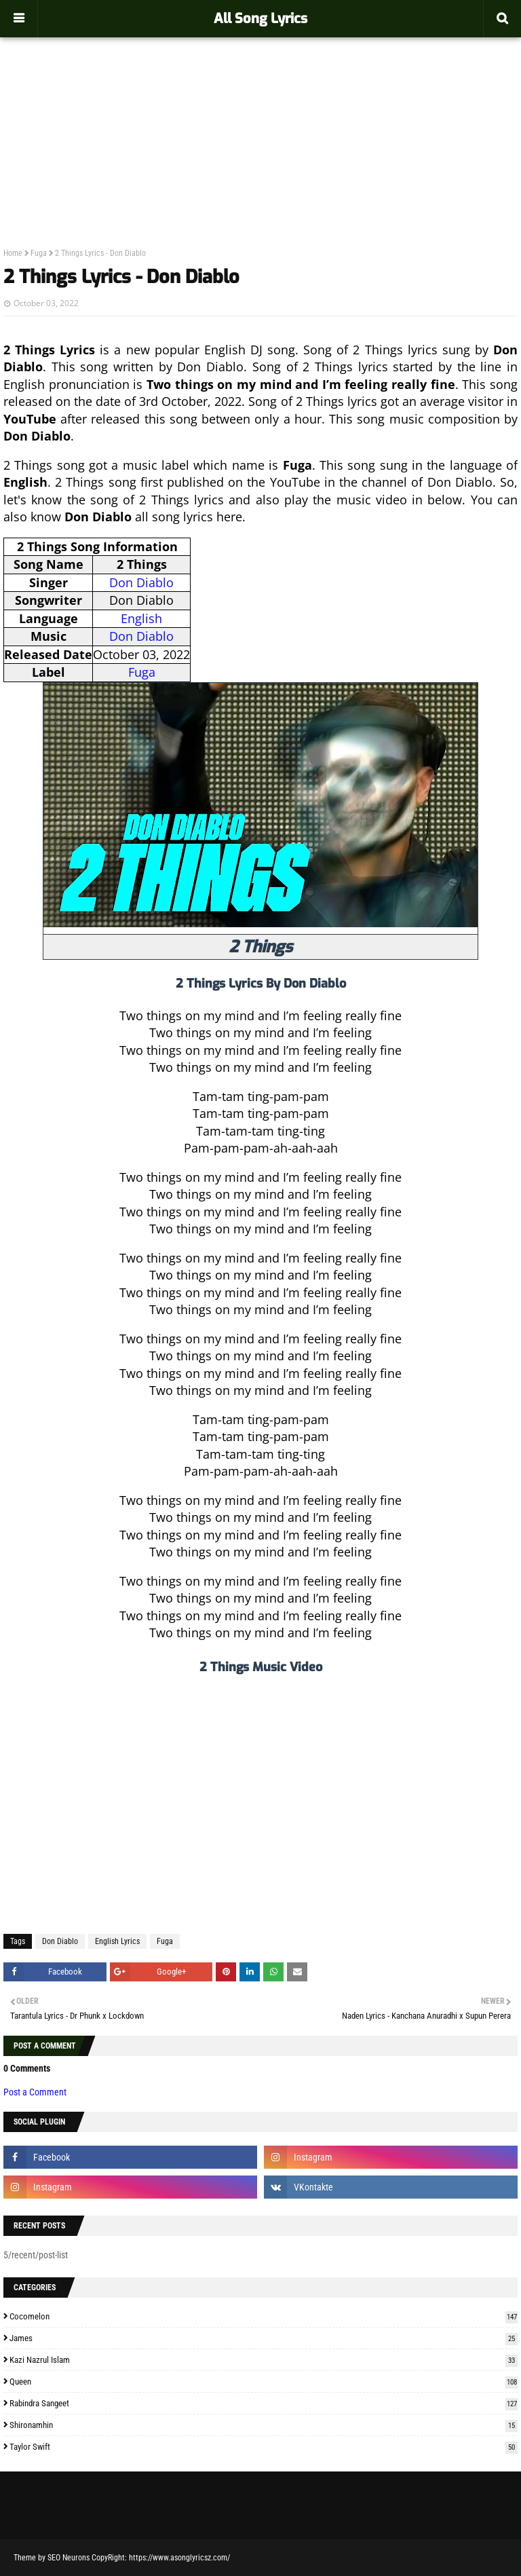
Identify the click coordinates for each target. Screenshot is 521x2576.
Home (12, 253)
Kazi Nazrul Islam (263, 2360)
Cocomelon (263, 2316)
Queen (263, 2381)
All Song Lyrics (260, 19)
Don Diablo (141, 582)
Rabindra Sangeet (263, 2403)
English (141, 618)
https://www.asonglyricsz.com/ (179, 2557)
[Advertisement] (260, 113)
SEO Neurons (68, 2557)
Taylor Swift (263, 2447)
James (263, 2338)
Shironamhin (263, 2425)
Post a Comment (34, 2092)
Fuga (39, 253)
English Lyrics (117, 1941)
